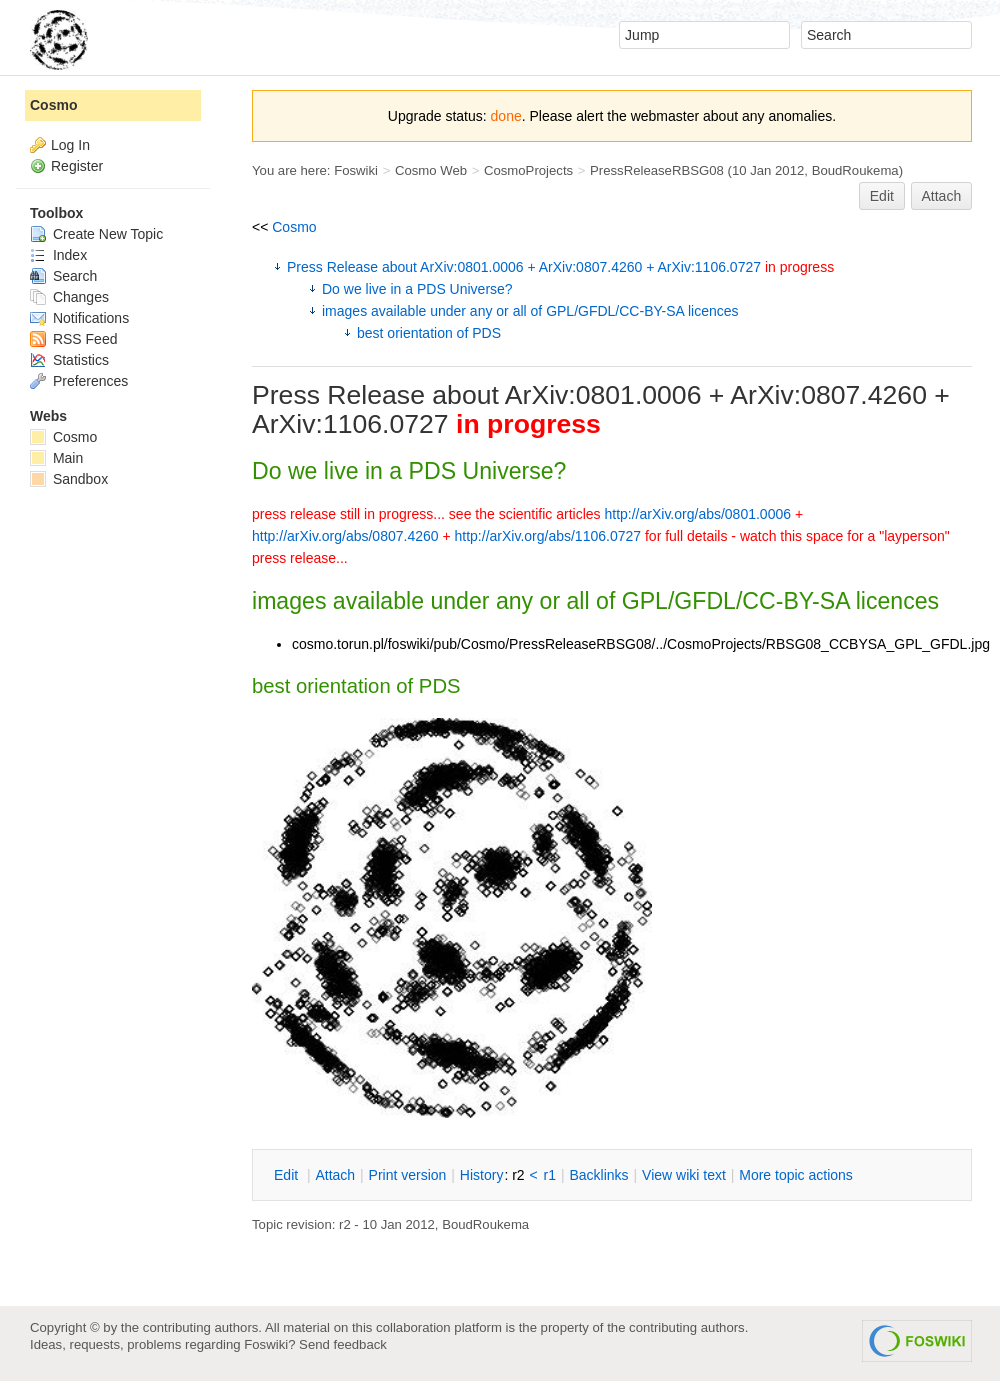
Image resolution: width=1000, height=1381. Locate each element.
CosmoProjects (528, 170)
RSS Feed (73, 339)
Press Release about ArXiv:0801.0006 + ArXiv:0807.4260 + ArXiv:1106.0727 (560, 267)
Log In (70, 145)
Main (56, 458)
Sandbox (69, 479)
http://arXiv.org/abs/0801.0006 (697, 514)
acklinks (598, 1175)
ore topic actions (796, 1175)
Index (58, 255)
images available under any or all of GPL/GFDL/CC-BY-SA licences (530, 311)
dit (288, 1175)
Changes (69, 297)
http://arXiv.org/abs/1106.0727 (548, 536)
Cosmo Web (431, 170)
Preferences (79, 381)
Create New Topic (96, 234)
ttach (335, 1175)
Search (63, 276)
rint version (408, 1175)
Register (77, 166)
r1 (550, 1175)
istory (482, 1175)
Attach (942, 196)
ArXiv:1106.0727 (350, 424)
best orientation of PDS (429, 333)
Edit (882, 196)
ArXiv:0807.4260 (828, 395)
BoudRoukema (855, 170)
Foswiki (356, 170)
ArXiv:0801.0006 (603, 395)
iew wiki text (684, 1175)
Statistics (69, 360)
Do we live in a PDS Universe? (417, 289)
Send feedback (343, 1344)
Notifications (79, 318)
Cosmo (294, 227)
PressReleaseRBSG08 (657, 170)
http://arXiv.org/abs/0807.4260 (345, 536)
